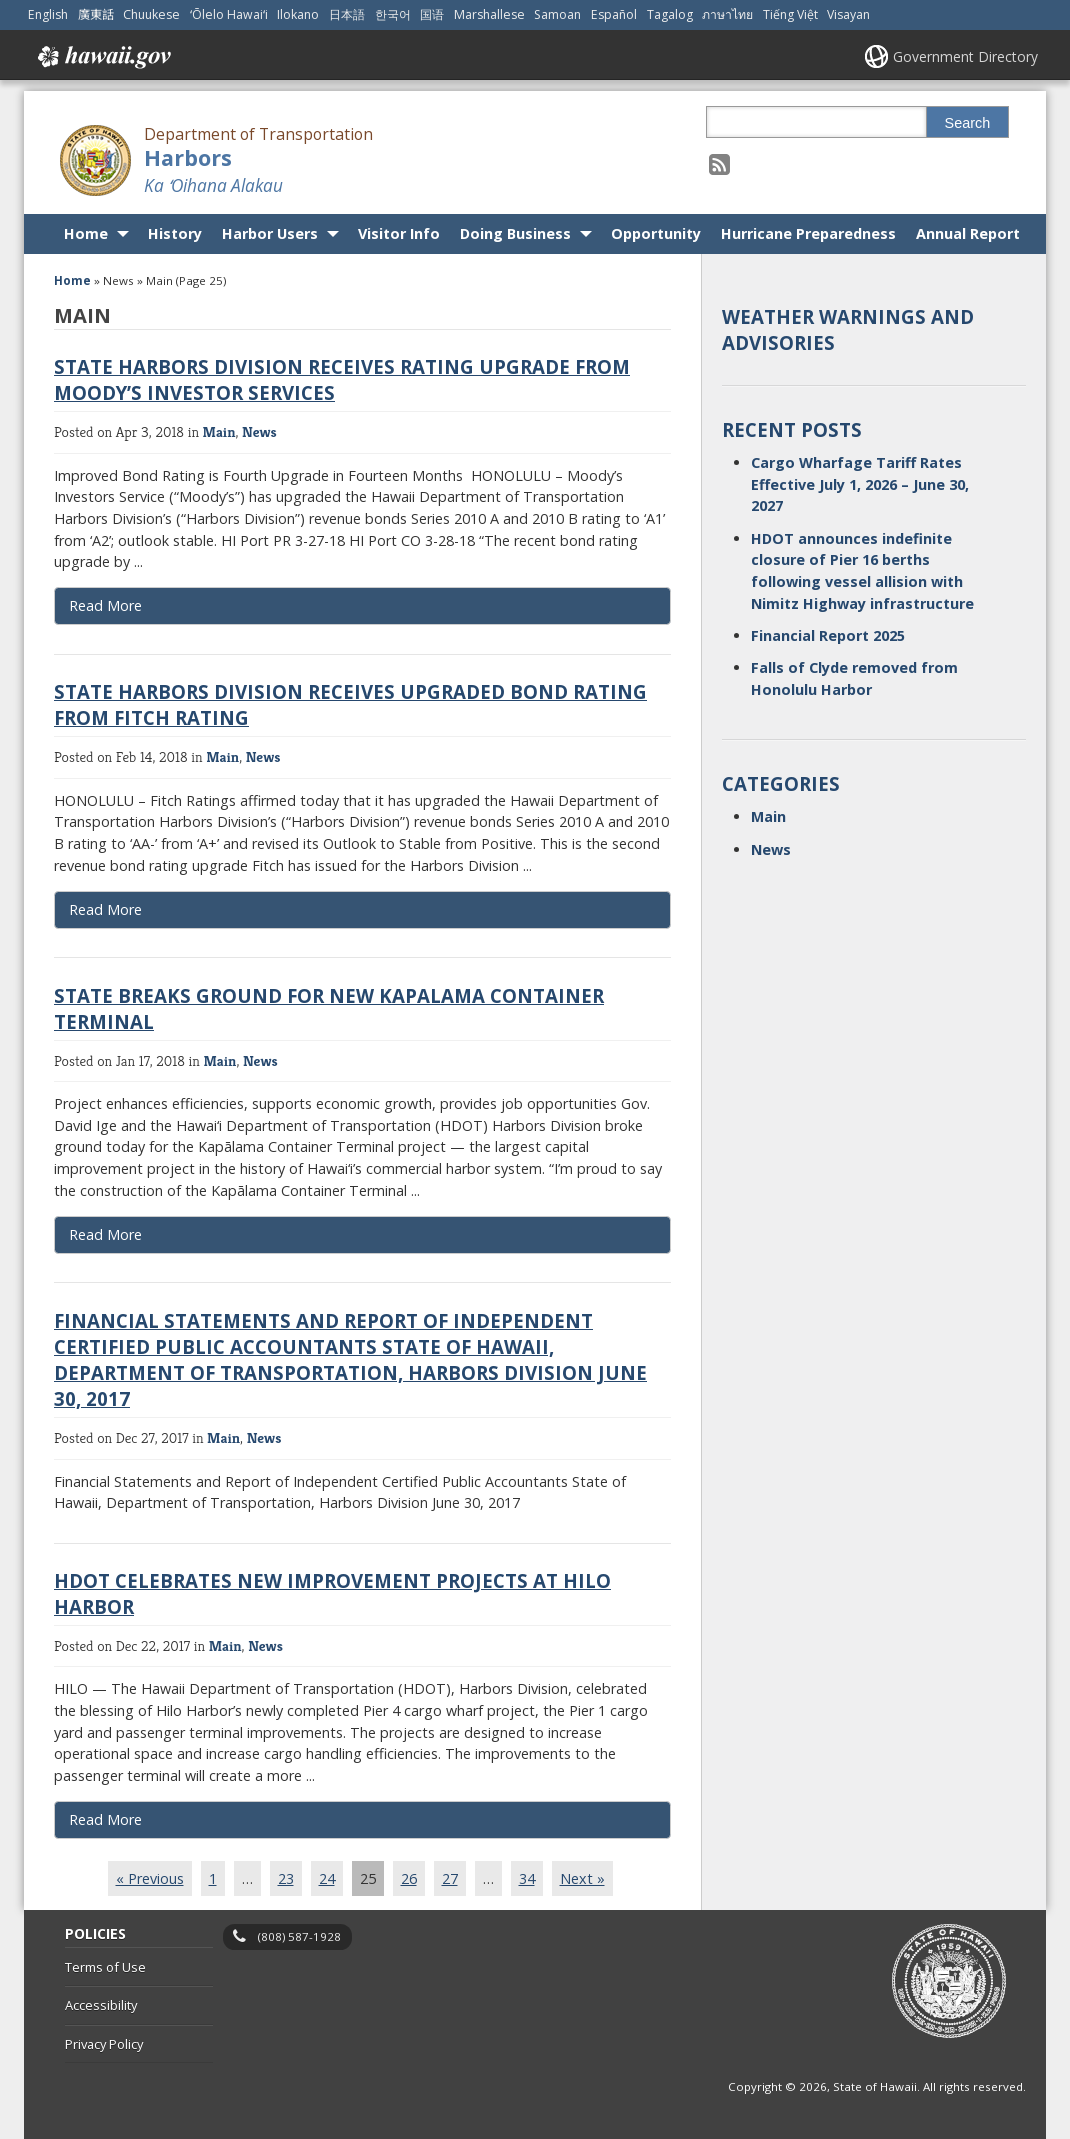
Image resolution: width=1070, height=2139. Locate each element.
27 (450, 1878)
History (175, 233)
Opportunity (656, 233)
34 (527, 1878)
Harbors (188, 157)
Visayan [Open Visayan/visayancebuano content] (848, 14)
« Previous (150, 1878)
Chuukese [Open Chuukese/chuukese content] (151, 14)
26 (409, 1878)
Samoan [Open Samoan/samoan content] (557, 14)
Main (219, 431)
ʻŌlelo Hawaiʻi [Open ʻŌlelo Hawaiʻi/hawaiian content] (229, 14)
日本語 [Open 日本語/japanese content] (347, 14)
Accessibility (101, 2005)
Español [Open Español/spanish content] (614, 14)
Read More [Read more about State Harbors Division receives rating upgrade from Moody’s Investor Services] (105, 605)
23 (286, 1878)
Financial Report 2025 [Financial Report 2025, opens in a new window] (828, 635)
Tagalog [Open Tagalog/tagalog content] (670, 14)
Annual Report (968, 233)
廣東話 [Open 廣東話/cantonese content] (96, 14)
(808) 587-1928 (299, 1936)
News (259, 431)
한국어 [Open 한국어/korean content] (393, 14)
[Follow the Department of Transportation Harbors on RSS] (719, 163)
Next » (582, 1878)
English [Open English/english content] (48, 14)
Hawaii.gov (102, 57)
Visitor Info (399, 233)
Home (86, 233)
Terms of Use (105, 1967)
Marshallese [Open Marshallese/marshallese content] (489, 14)
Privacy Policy (104, 2044)
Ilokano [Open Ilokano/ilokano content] (298, 14)
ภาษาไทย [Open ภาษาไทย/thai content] (727, 14)
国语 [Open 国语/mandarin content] (432, 14)
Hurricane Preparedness (808, 233)
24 (327, 1878)
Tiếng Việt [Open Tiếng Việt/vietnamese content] (790, 14)
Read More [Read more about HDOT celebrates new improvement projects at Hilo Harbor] (105, 1819)
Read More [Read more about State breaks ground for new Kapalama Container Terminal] (105, 1234)
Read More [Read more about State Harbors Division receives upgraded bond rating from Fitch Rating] (105, 909)
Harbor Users (270, 233)
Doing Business (515, 233)
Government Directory (965, 56)
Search (968, 123)
